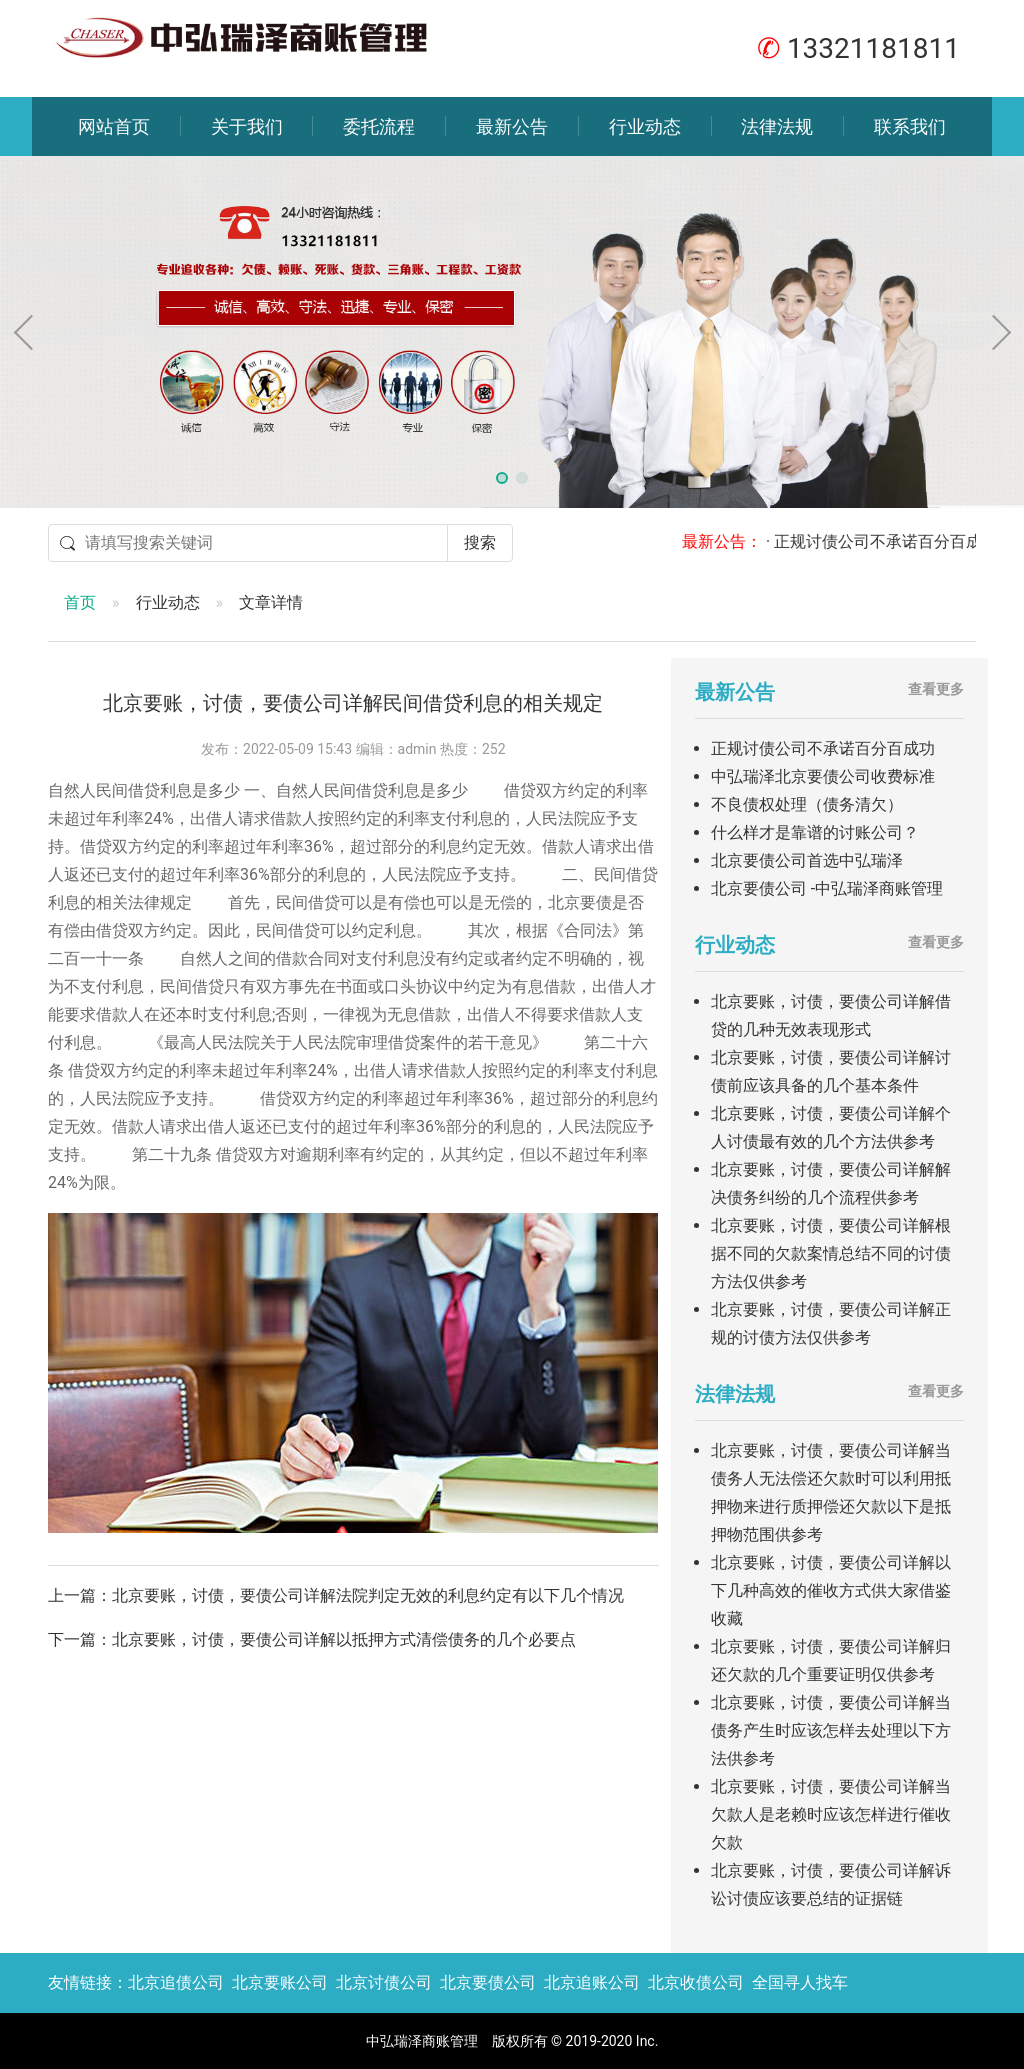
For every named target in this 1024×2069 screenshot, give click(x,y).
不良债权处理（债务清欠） (807, 804)
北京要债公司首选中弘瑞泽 (807, 860)
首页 (80, 602)
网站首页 (114, 126)
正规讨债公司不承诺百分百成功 (823, 748)
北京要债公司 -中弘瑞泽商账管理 (827, 888)
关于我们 (247, 126)
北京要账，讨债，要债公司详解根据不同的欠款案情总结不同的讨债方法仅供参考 (831, 1253)
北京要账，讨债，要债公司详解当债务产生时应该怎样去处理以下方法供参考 (831, 1730)
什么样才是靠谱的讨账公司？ (815, 832)
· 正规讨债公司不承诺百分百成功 (897, 541)
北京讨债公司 (384, 1982)
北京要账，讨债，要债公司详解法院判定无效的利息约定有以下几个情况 (368, 1595)
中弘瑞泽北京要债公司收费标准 (823, 776)
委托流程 (379, 126)
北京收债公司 (696, 1982)
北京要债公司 (488, 1982)
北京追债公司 (176, 1982)
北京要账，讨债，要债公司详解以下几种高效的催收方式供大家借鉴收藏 (831, 1590)
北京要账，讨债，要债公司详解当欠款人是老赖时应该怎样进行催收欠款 (831, 1814)
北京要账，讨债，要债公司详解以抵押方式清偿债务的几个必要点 (344, 1639)
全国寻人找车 (800, 1982)
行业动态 (645, 126)
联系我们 (910, 126)
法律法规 (777, 126)
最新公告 (512, 126)
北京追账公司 (592, 1982)
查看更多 (936, 689)
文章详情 (271, 602)
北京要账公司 (280, 1982)
